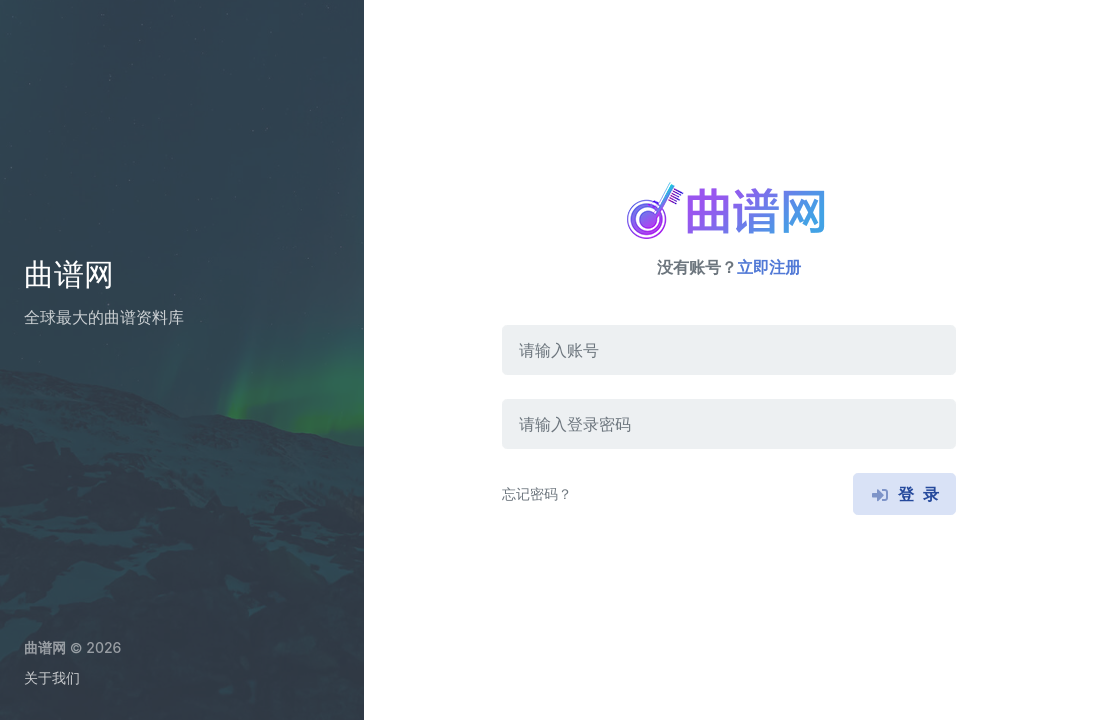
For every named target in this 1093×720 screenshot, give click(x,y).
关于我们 (52, 677)
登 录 (904, 494)
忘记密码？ (537, 493)
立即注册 (769, 267)
